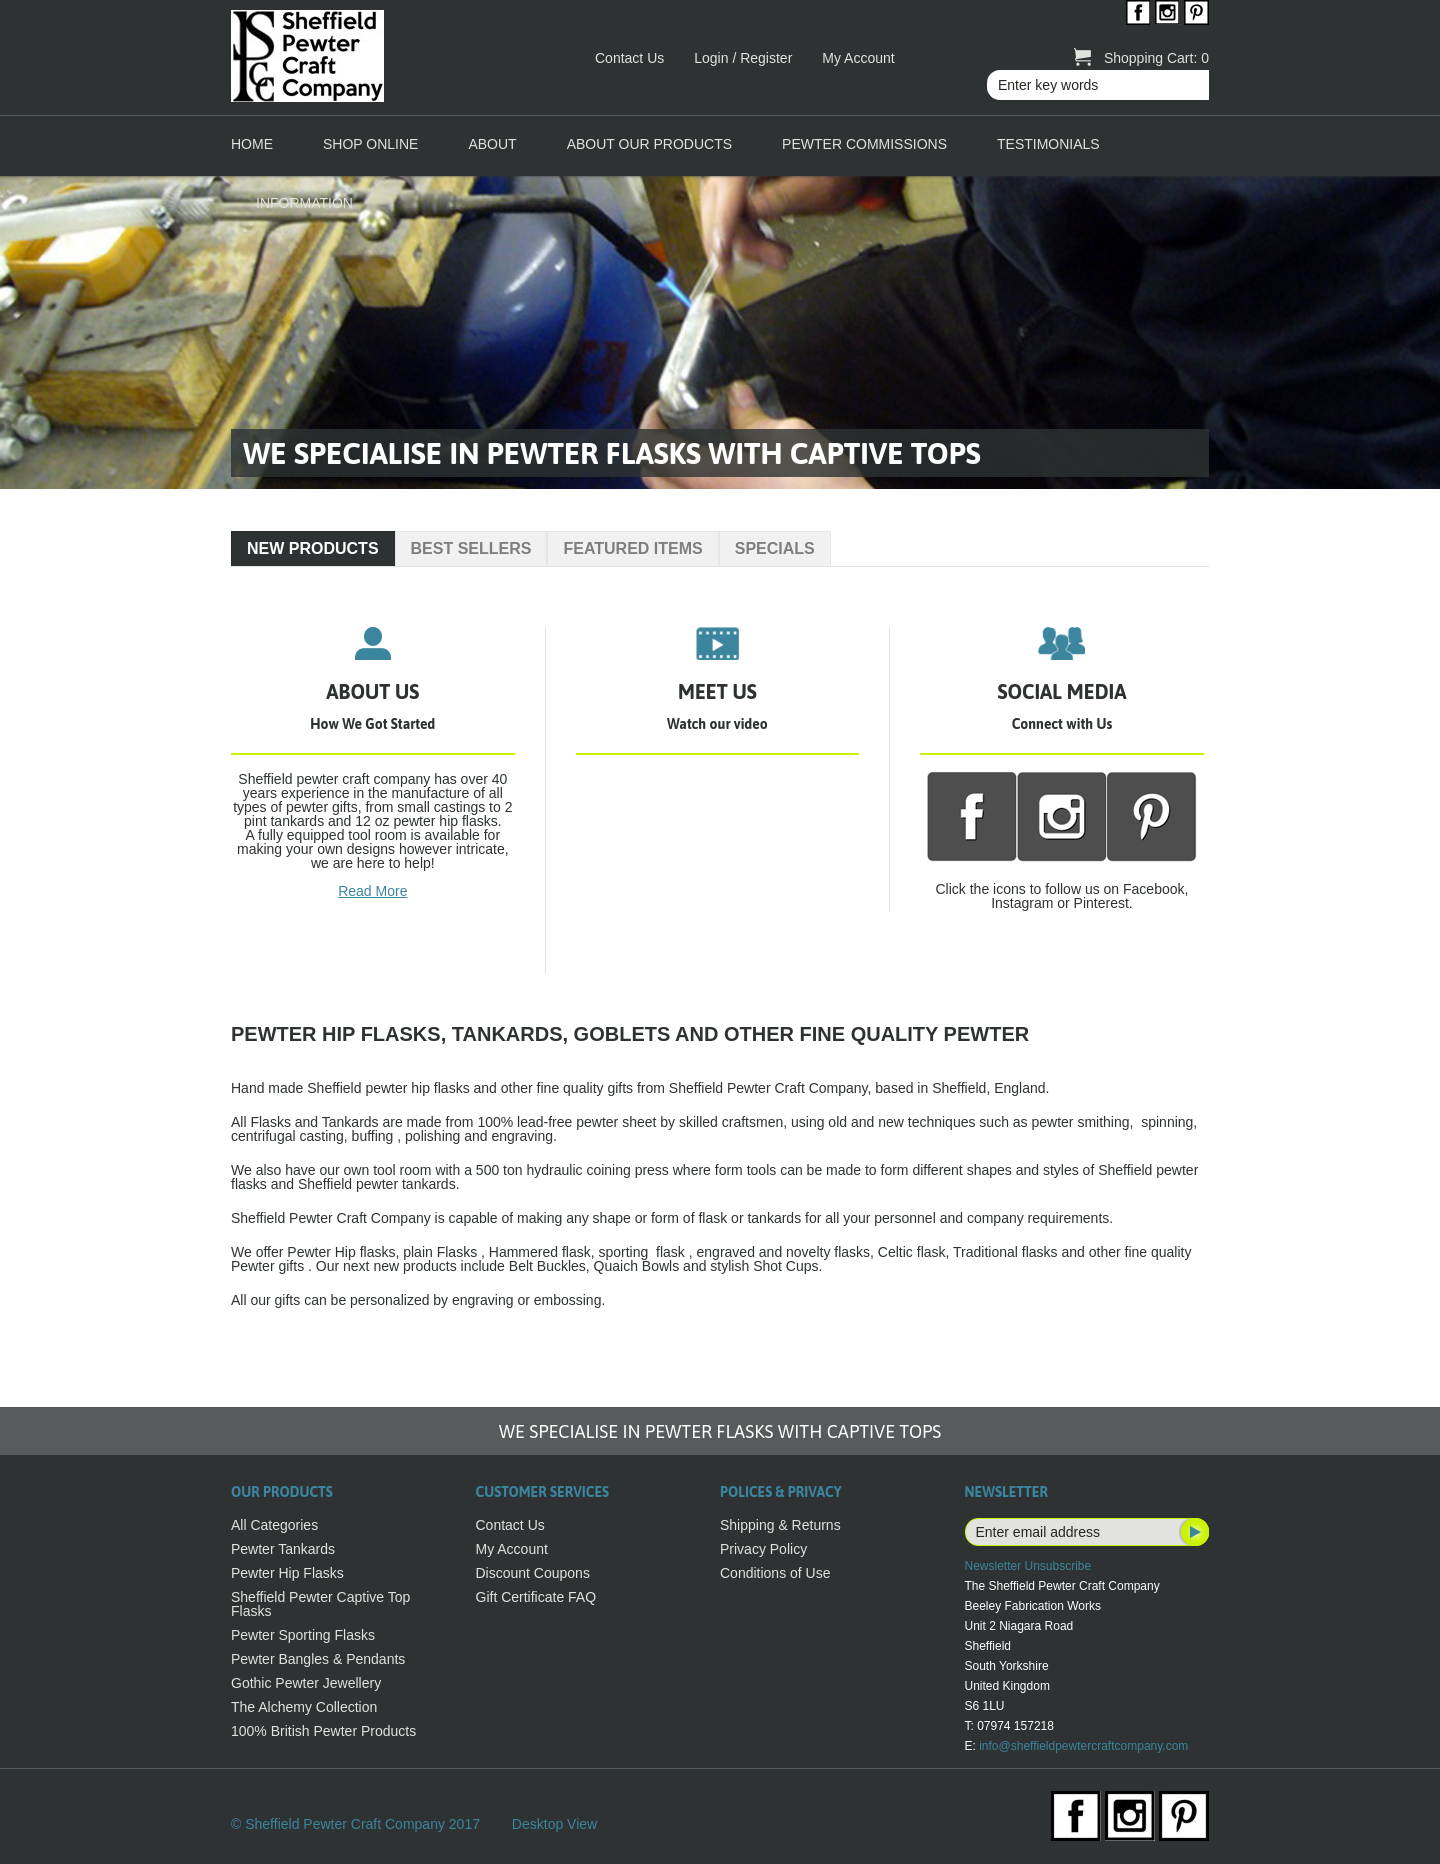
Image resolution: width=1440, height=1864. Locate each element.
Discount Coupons (533, 1573)
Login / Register (743, 58)
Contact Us (629, 58)
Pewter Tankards (283, 1549)
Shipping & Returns (780, 1525)
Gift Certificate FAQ (536, 1597)
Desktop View (554, 1824)
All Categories (274, 1525)
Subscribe (1193, 1532)
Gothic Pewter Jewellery (306, 1683)
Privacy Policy (763, 1549)
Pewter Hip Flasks (287, 1573)
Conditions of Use (775, 1573)
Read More (372, 891)
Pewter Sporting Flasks (303, 1635)
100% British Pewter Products (323, 1731)
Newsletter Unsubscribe (1028, 1566)
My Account (858, 58)
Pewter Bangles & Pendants (318, 1659)
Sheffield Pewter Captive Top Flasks (320, 1604)
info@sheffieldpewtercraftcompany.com (1083, 1746)
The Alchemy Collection (304, 1707)
